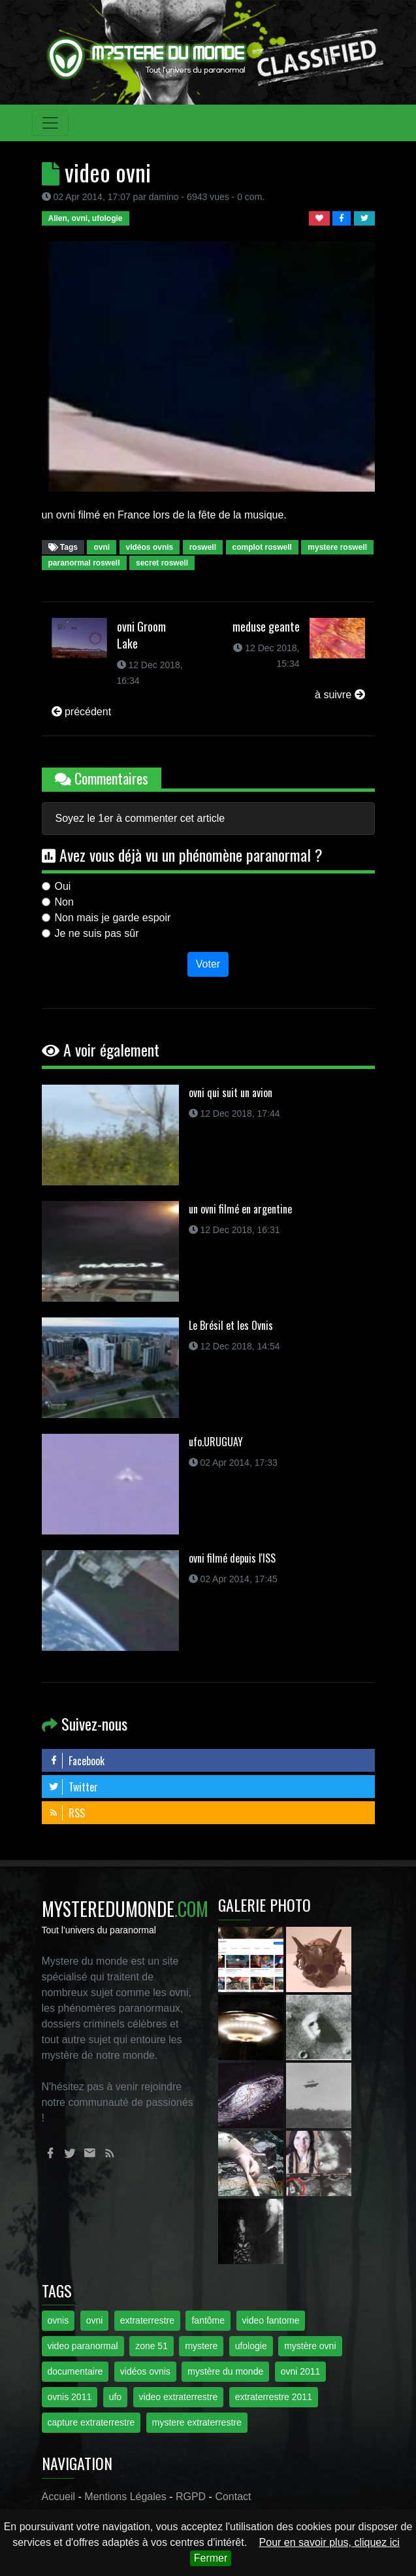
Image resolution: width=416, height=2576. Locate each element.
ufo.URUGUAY (216, 1441)
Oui (63, 886)
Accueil (59, 2496)
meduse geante (266, 626)
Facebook (76, 1761)
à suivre (339, 694)
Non (64, 901)
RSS (66, 1813)
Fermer (211, 2558)
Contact (233, 2496)
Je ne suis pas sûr (97, 933)
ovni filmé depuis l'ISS (232, 1558)
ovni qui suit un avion (230, 1092)
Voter (208, 964)
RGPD (191, 2496)
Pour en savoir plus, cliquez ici (329, 2542)
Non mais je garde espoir (113, 917)
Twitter (73, 1787)
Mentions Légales (125, 2496)
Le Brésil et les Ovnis (231, 1325)
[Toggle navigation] (50, 123)
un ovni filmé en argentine (240, 1209)
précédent (82, 711)
